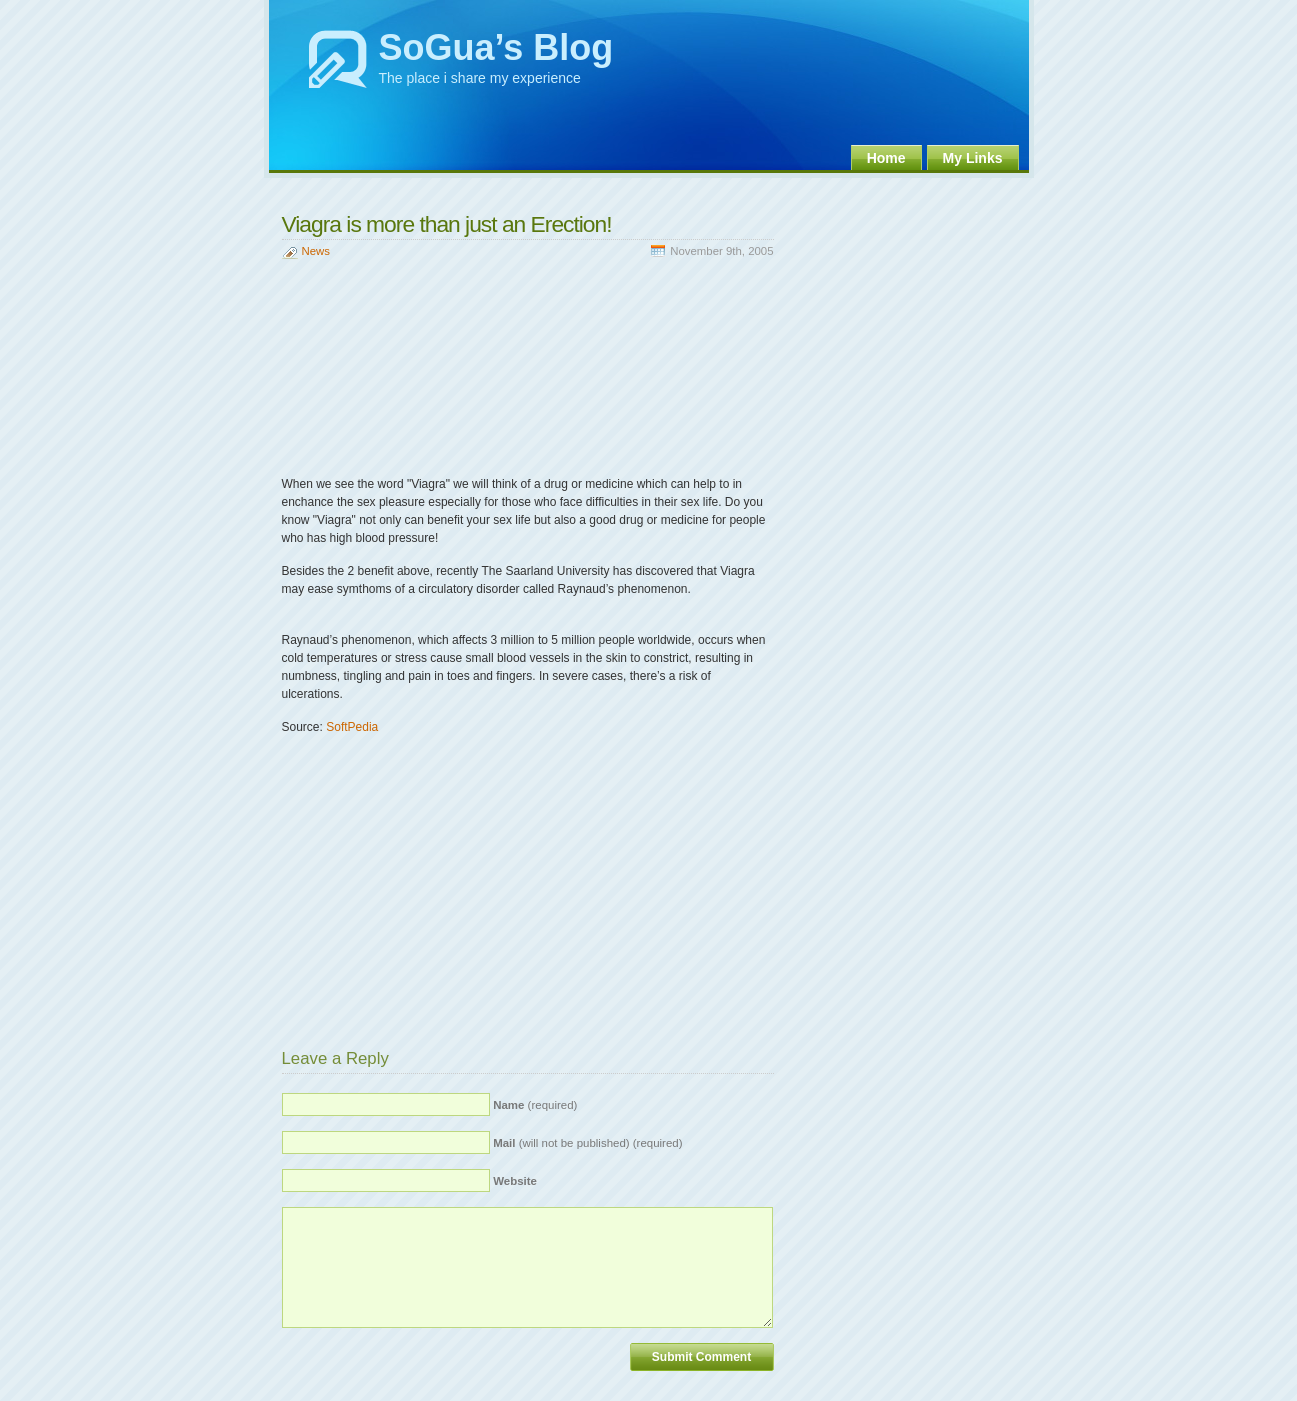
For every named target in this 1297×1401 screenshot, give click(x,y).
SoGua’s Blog (496, 47)
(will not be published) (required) (587, 1143)
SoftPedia (352, 727)
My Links (973, 158)
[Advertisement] (516, 190)
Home (886, 158)
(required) (535, 1105)
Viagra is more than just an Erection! (447, 224)
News (316, 251)
